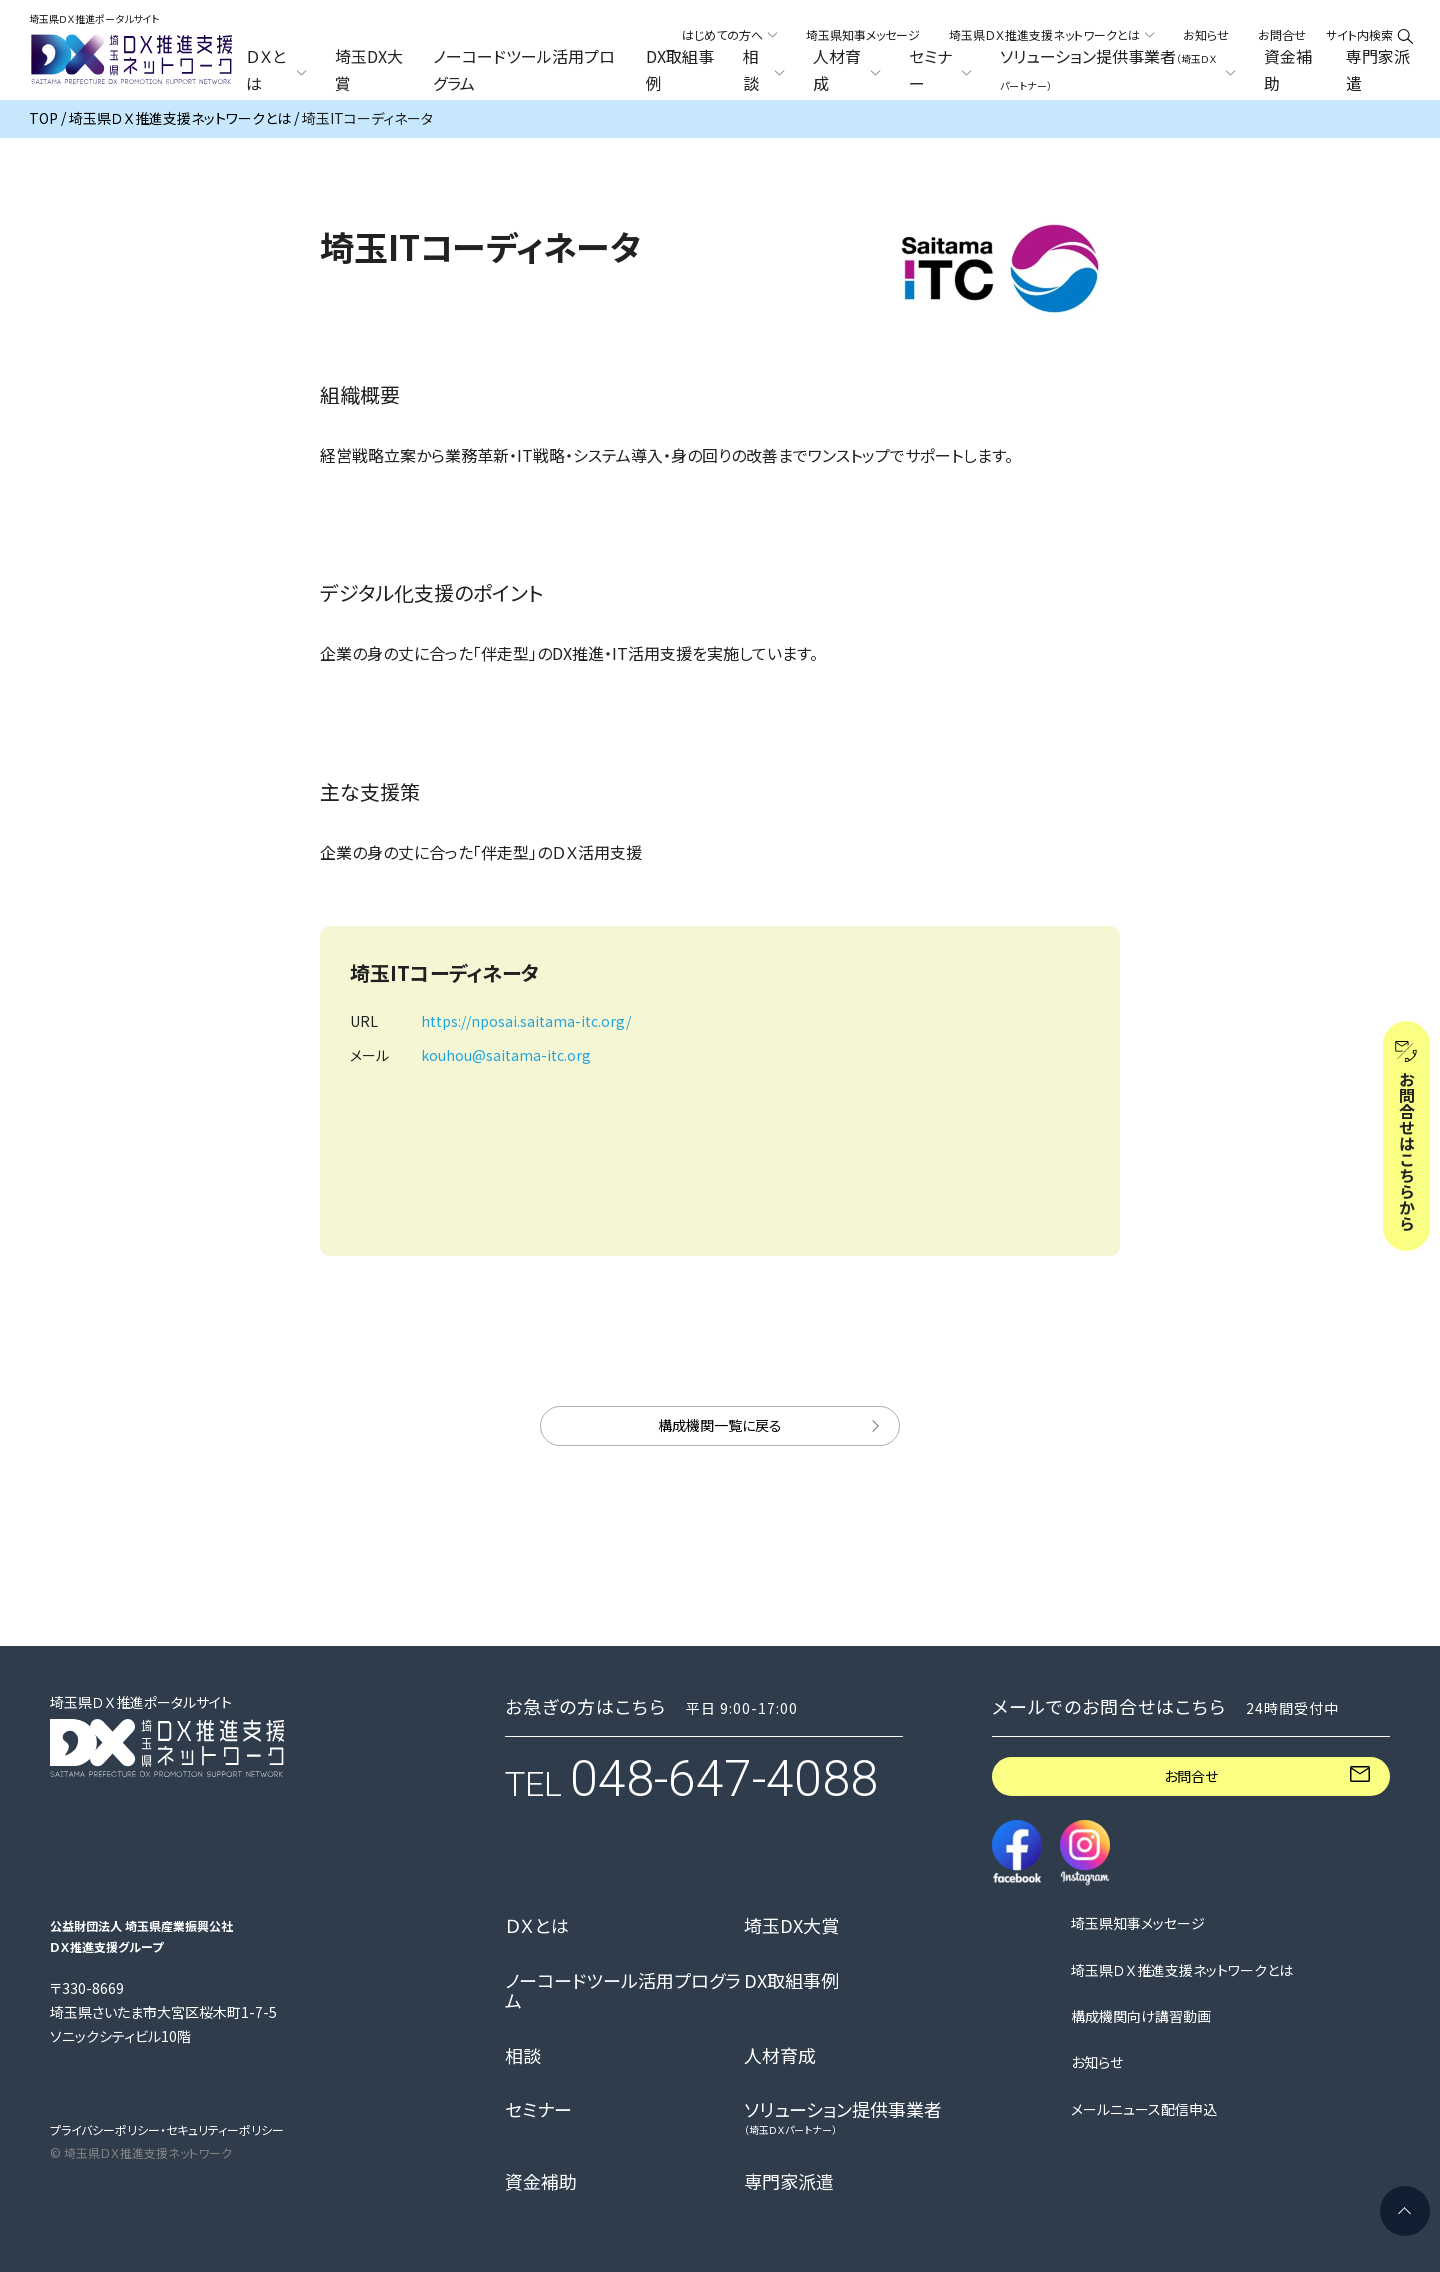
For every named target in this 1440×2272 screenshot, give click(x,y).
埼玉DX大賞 (369, 70)
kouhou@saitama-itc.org (506, 1055)
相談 (523, 2056)
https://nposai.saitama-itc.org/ (526, 1021)
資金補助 (1288, 70)
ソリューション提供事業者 (843, 2117)
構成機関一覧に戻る (720, 1425)
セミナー (538, 2110)
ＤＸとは (537, 1926)
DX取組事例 (680, 70)
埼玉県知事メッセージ (863, 34)
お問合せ (1282, 34)
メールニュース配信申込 (1144, 2109)
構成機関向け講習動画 (1141, 2016)
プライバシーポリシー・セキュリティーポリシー (167, 2129)
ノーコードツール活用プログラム (524, 70)
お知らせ (1206, 34)
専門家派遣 (1378, 70)
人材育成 (780, 2056)
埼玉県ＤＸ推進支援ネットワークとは (1182, 1970)
